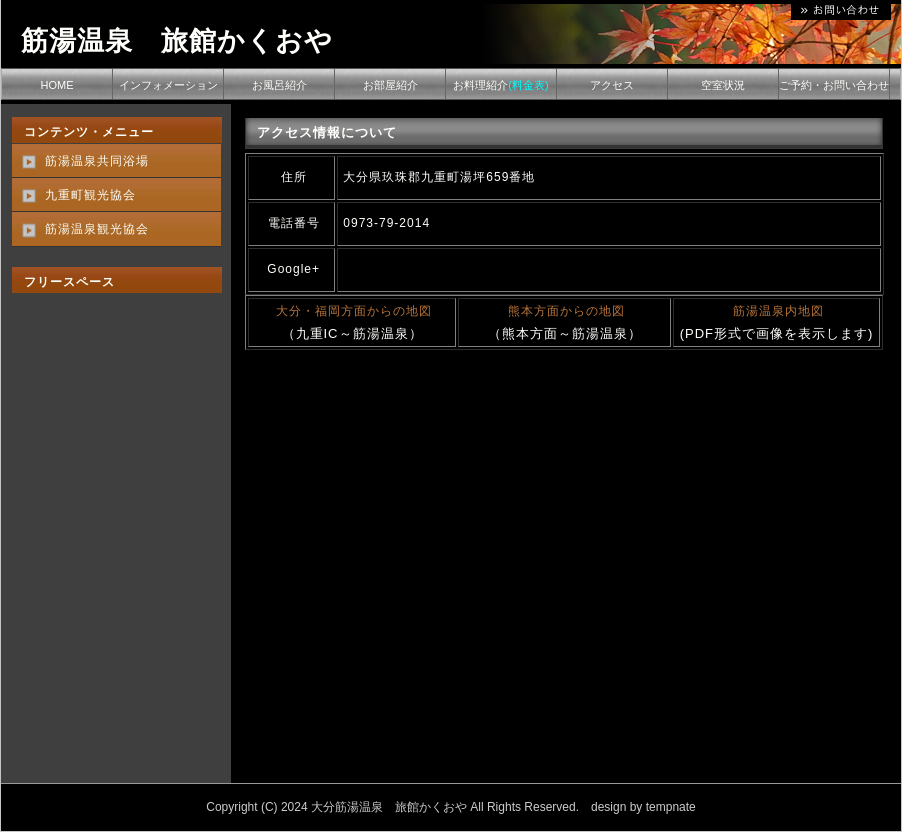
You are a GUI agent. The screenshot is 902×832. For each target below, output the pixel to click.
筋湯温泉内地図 (778, 311)
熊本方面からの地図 (566, 311)
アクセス (612, 85)
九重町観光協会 (90, 195)
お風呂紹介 (279, 85)
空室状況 (723, 85)
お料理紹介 (500, 85)
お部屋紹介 (390, 85)
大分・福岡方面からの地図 (354, 311)
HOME (57, 85)
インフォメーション (168, 85)
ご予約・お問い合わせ (834, 85)
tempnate (671, 807)
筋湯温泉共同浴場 (97, 161)
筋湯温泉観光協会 (97, 229)
